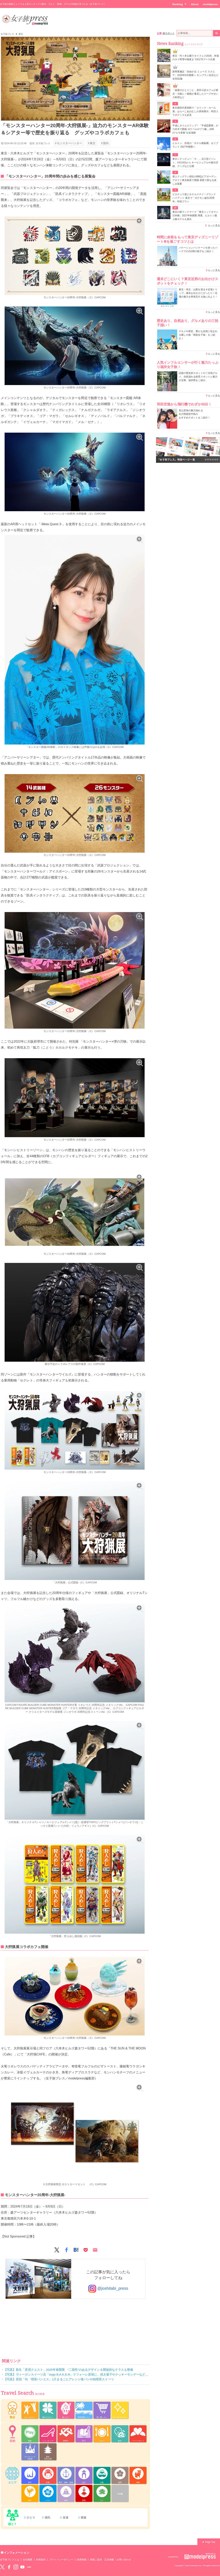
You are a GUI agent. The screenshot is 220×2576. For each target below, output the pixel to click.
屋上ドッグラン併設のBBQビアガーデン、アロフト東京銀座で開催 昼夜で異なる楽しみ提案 (195, 180)
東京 (21, 34)
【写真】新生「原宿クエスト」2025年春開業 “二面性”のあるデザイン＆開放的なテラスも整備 (68, 2369)
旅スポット (169, 33)
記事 (159, 33)
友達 (65, 2517)
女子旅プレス (7, 34)
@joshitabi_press (108, 2289)
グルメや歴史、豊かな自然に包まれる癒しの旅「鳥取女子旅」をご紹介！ (198, 335)
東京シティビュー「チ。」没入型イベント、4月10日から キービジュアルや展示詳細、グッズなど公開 (195, 163)
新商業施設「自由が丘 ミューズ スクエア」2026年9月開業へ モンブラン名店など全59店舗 (195, 75)
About (194, 4)
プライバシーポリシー (61, 2559)
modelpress (210, 4)
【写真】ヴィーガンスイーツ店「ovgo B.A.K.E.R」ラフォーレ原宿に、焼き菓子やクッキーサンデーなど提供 (77, 2374)
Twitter (2, 2567)
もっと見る (214, 225)
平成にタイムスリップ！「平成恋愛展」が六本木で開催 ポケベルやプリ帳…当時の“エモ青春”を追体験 (195, 129)
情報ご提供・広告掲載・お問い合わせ (110, 2559)
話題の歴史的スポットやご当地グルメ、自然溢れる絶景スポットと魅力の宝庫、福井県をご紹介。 (198, 377)
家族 (83, 2517)
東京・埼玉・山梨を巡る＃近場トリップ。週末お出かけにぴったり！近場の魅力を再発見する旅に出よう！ (198, 293)
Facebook (9, 2567)
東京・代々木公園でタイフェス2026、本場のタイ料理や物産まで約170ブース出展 (195, 57)
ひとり (31, 2517)
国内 (105, 143)
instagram (15, 2567)
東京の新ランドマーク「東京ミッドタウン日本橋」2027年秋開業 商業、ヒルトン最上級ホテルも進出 (195, 216)
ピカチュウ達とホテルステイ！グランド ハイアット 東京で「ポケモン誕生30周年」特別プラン (194, 198)
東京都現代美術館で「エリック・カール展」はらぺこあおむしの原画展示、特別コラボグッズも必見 (195, 111)
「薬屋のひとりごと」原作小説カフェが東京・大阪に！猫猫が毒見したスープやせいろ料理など (195, 94)
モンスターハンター (68, 143)
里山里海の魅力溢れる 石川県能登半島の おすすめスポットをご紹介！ (194, 414)
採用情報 (81, 2559)
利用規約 (41, 2559)
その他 (120, 2494)
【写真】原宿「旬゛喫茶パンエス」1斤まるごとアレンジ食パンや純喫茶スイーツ (59, 2379)
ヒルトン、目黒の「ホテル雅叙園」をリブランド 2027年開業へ (195, 145)
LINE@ (29, 2567)
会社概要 (27, 2559)
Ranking (179, 4)
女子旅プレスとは (9, 2559)
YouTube (22, 2567)
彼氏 (47, 2517)
